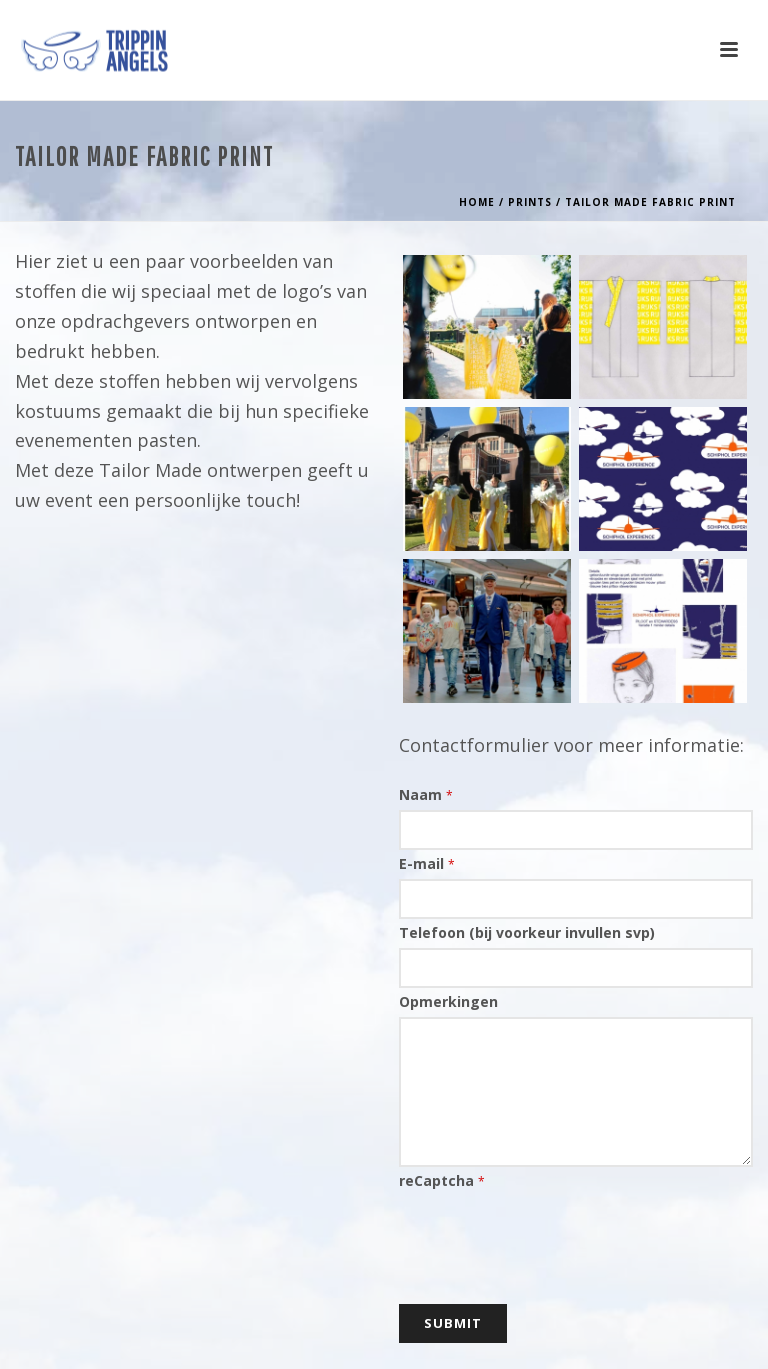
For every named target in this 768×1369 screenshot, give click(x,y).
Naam (426, 794)
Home (477, 202)
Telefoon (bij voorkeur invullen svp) (527, 932)
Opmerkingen (448, 1001)
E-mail (427, 863)
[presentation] (551, 1235)
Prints (530, 202)
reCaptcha (442, 1180)
